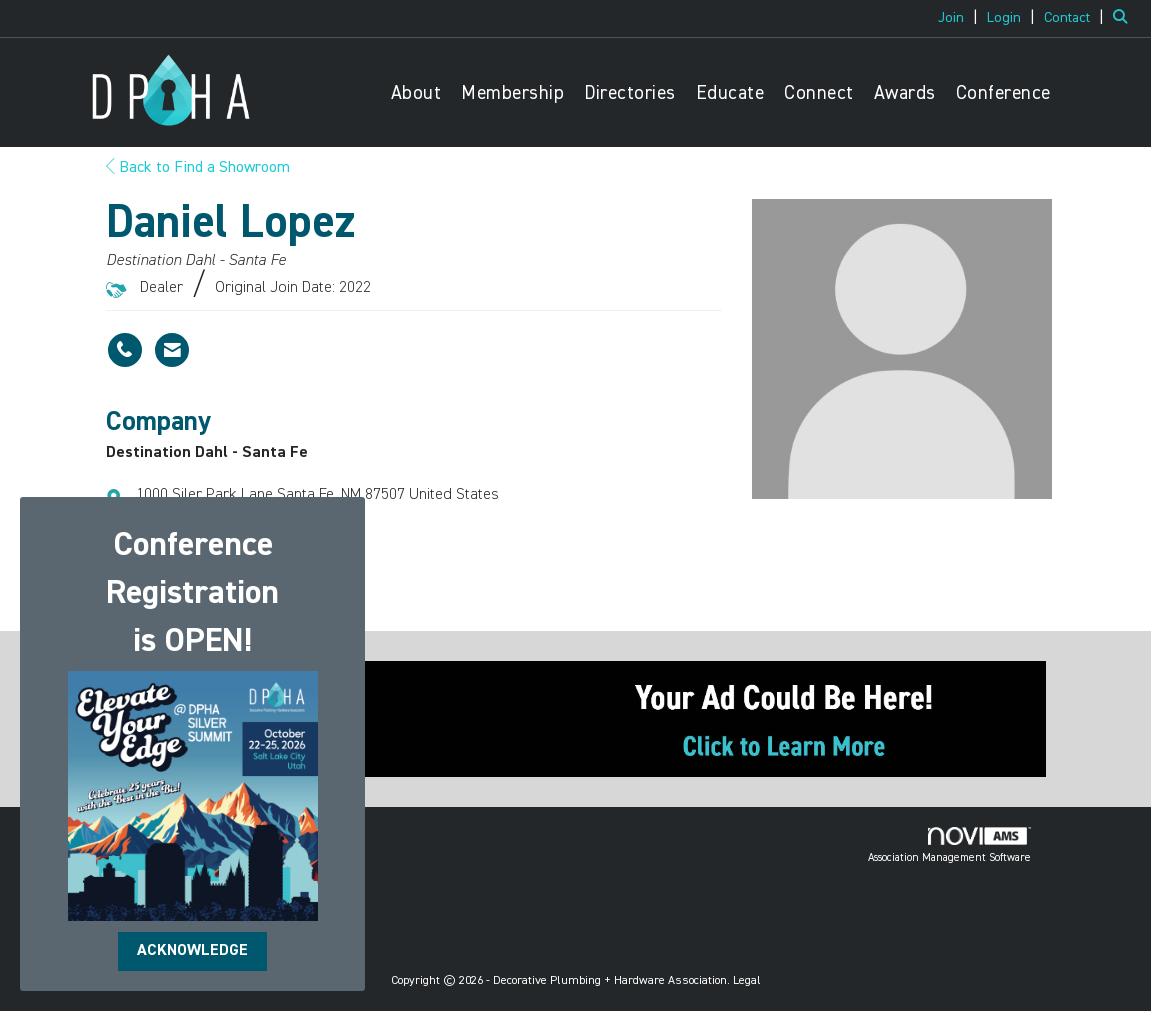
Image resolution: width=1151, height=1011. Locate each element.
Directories (630, 93)
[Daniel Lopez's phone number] (125, 350)
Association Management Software (949, 845)
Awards (905, 93)
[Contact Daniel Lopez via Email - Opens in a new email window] (172, 350)
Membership (512, 93)
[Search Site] (1124, 18)
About (416, 93)
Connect (819, 93)
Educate (730, 93)
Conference (1003, 93)
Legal (747, 981)
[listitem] (960, 18)
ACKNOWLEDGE (192, 951)
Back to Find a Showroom (198, 168)
